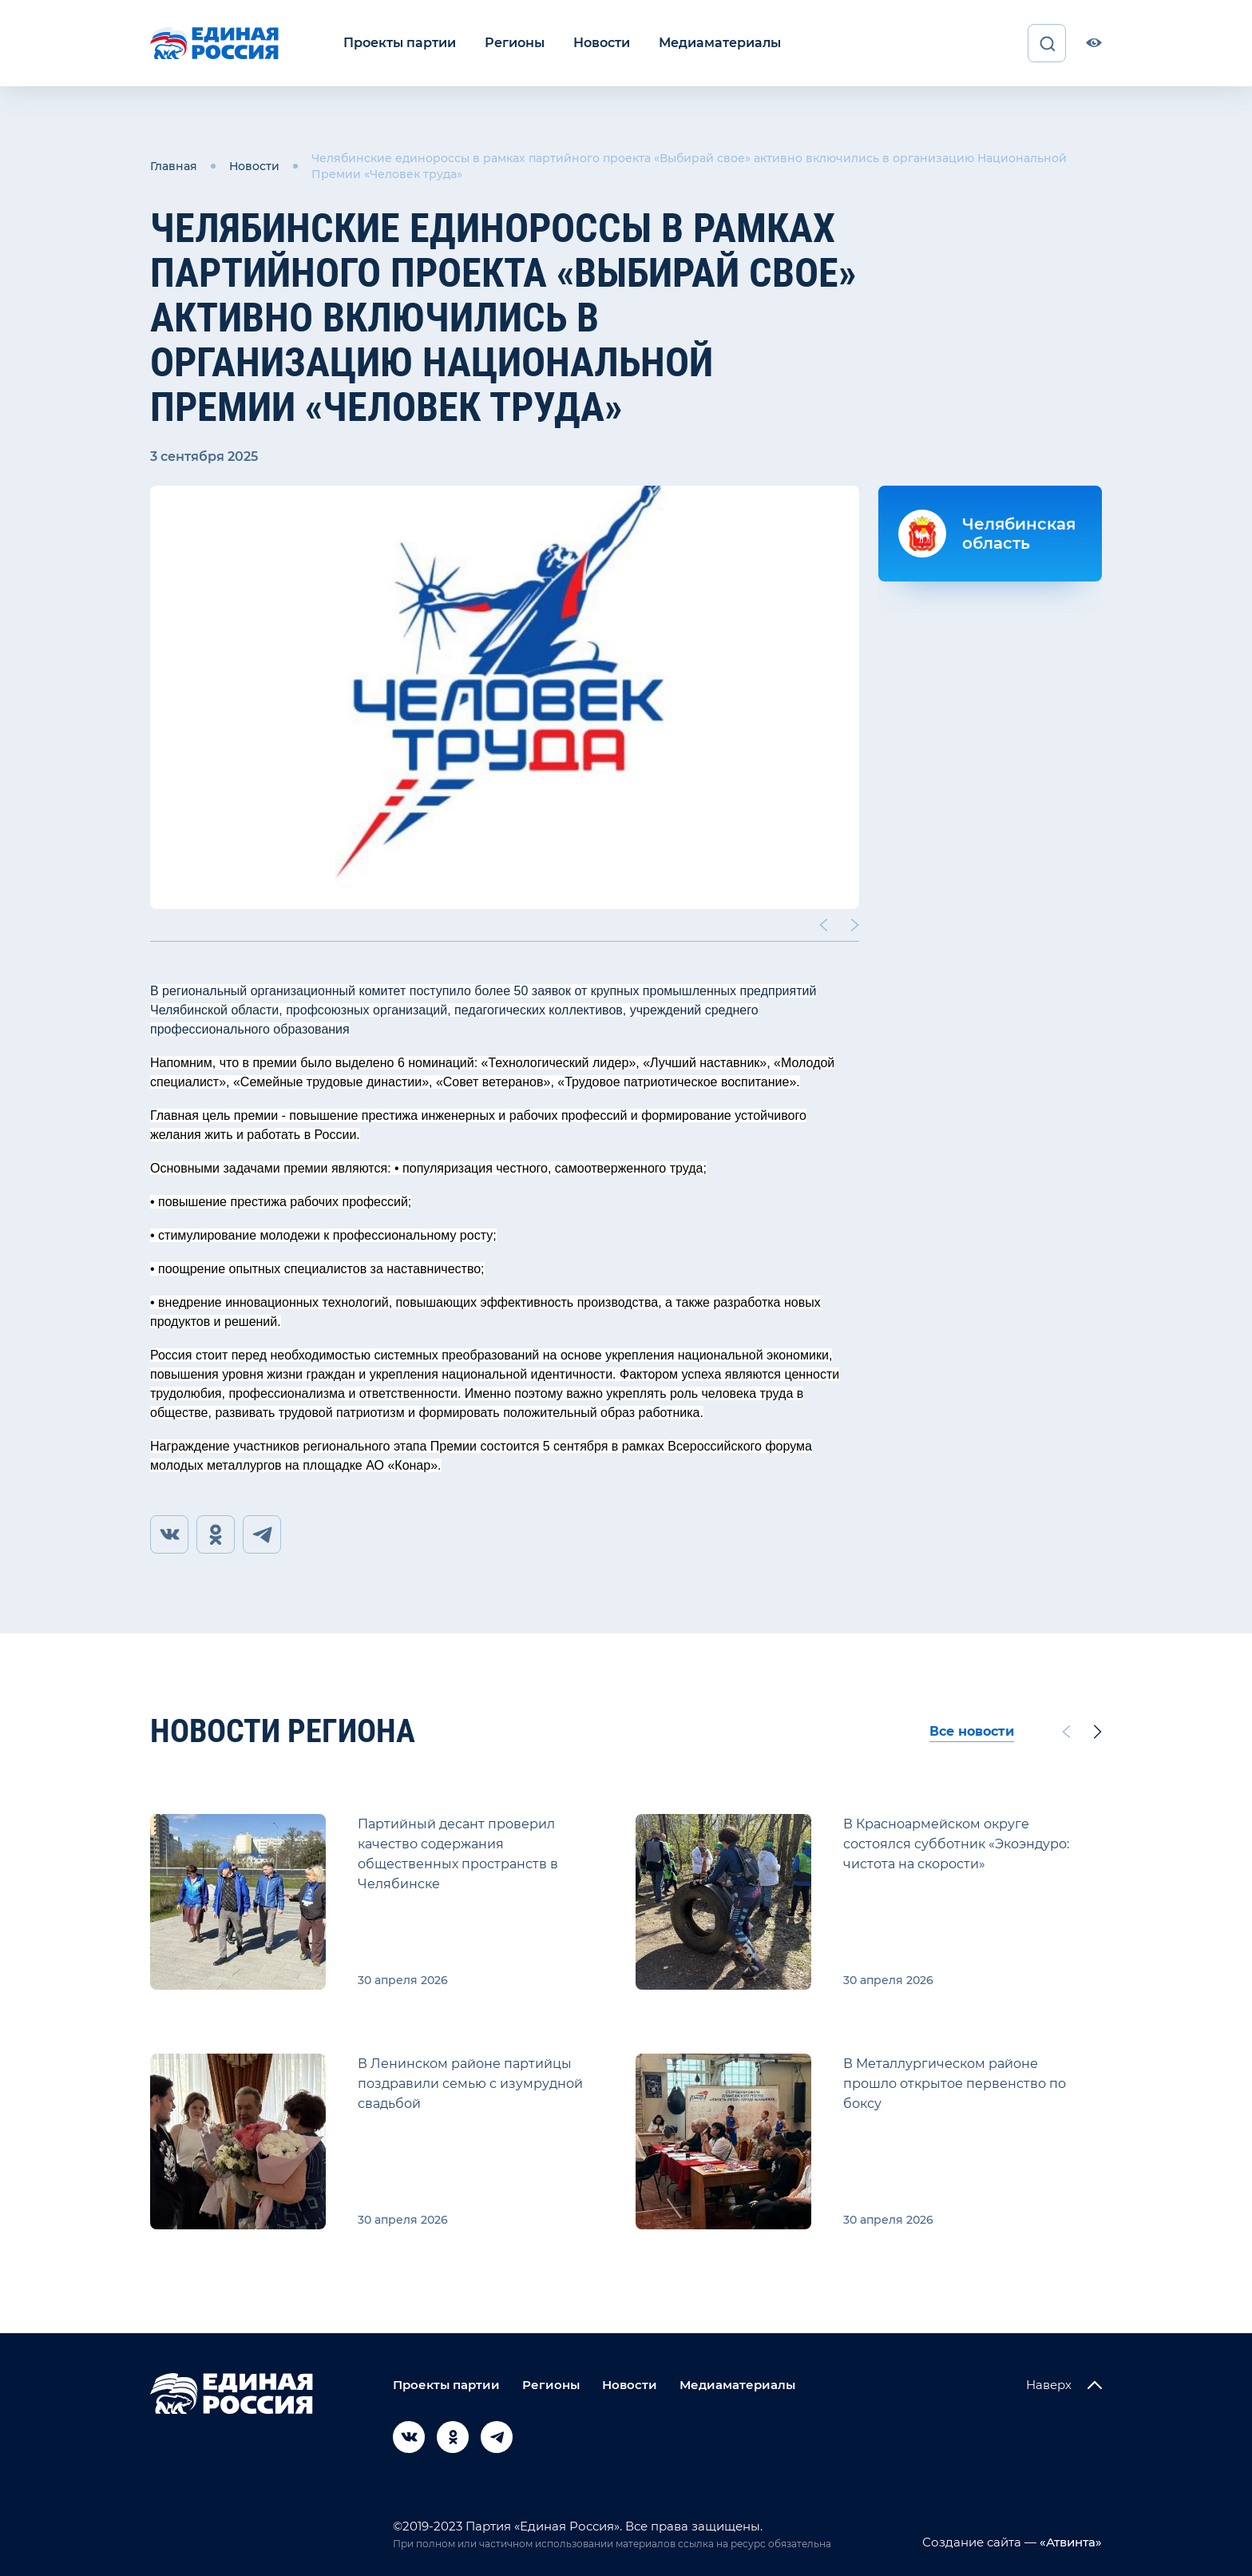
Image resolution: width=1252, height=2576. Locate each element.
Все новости (971, 1731)
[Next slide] (855, 925)
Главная (173, 166)
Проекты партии (399, 42)
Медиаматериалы (720, 42)
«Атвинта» (1069, 2542)
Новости (601, 42)
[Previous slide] (823, 925)
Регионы (515, 42)
